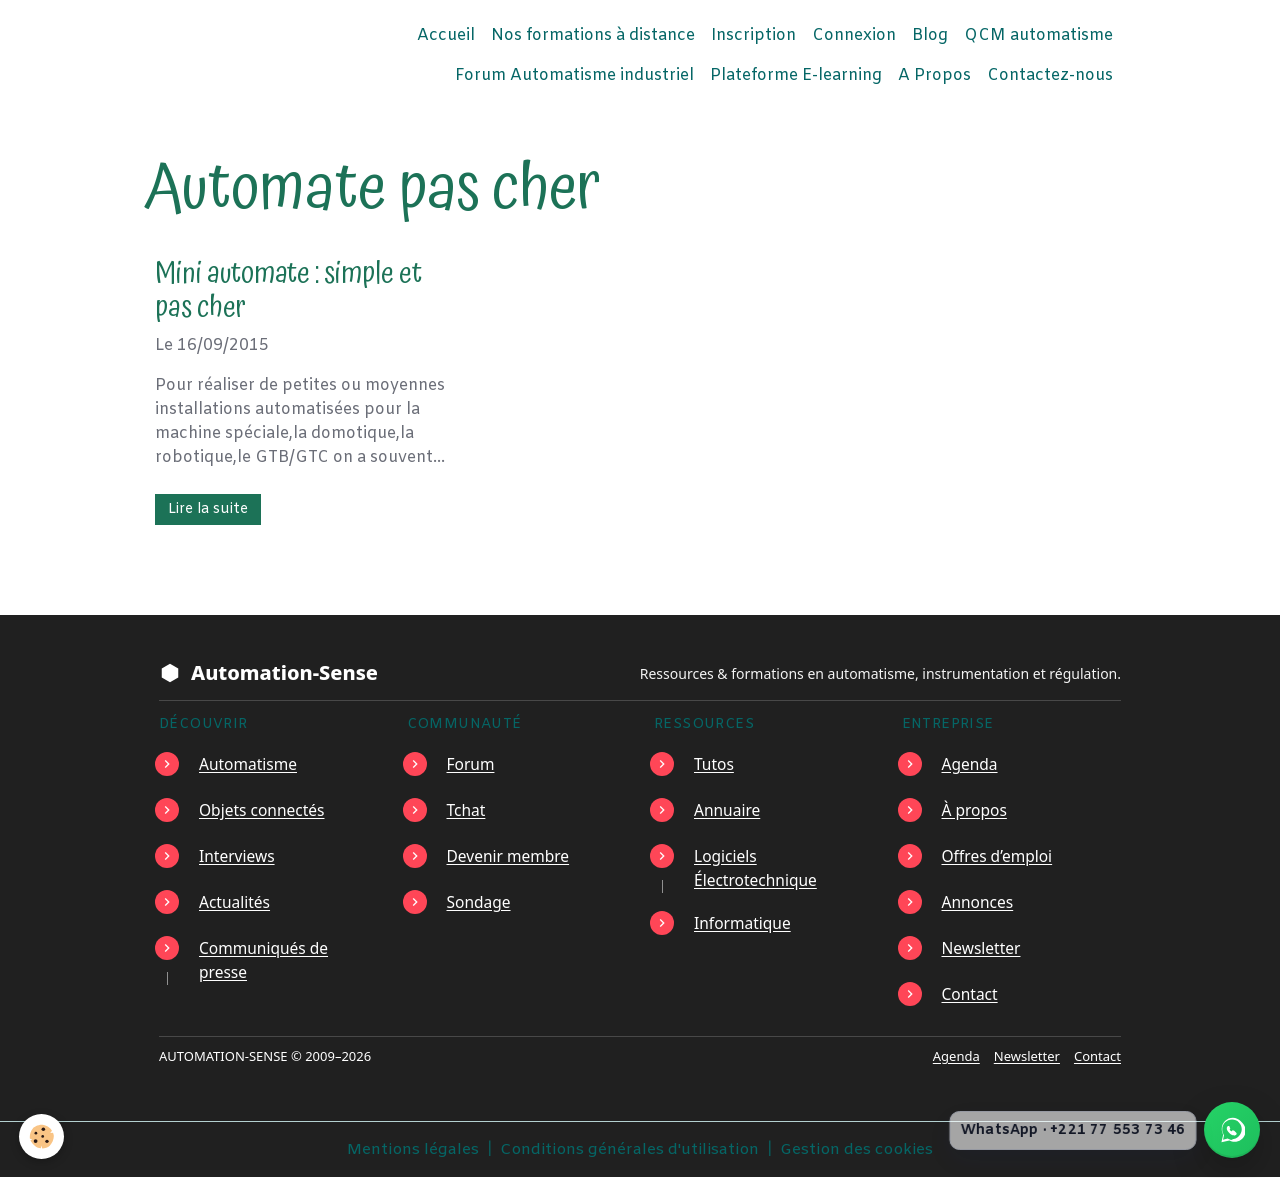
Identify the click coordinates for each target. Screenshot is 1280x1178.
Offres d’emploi (999, 856)
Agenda (971, 764)
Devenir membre (510, 856)
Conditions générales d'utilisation (628, 1149)
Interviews (238, 856)
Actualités (235, 902)
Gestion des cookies (858, 1149)
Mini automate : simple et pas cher (288, 291)
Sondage (480, 902)
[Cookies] (42, 1136)
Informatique (744, 922)
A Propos (934, 75)
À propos (975, 810)
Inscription (753, 35)
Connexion (854, 35)
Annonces (979, 902)
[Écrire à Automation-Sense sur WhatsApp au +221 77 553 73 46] (1232, 1130)
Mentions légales (410, 1149)
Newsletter (982, 948)
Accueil (446, 35)
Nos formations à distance (593, 35)
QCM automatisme (1038, 35)
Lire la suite (208, 509)
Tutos (714, 764)
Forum (471, 764)
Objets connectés (263, 810)
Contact (971, 994)
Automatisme (249, 764)
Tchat (467, 810)
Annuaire (728, 810)
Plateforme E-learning (796, 75)
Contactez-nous (1050, 75)
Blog (930, 35)
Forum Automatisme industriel (574, 75)
